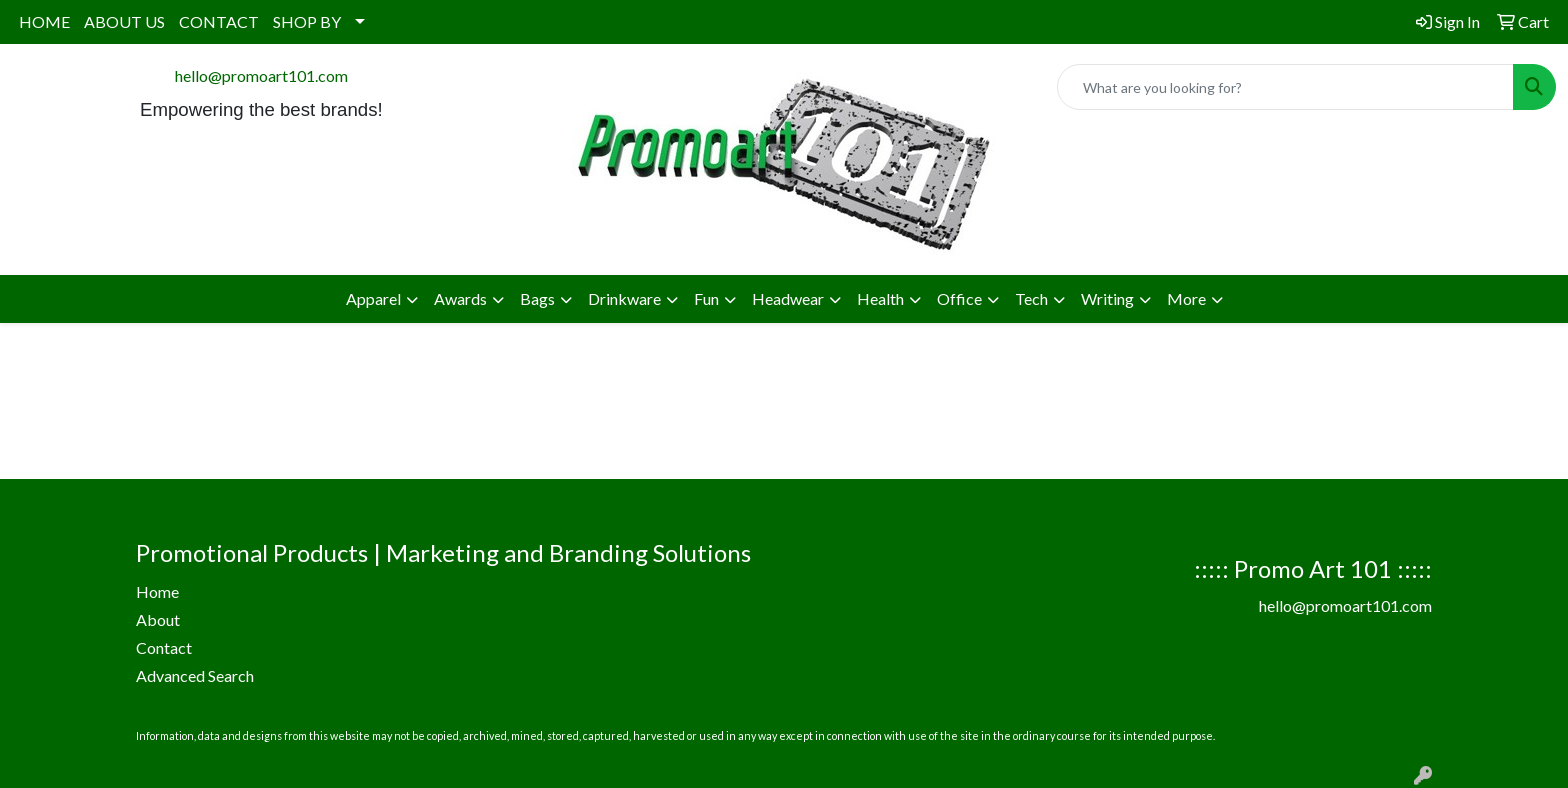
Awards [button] (460, 298)
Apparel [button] (373, 298)
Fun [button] (706, 298)
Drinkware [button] (624, 298)
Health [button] (880, 298)
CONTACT (219, 21)
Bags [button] (537, 298)
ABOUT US (124, 21)
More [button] (1186, 298)
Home (157, 591)
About (158, 619)
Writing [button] (1107, 298)
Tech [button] (1031, 298)
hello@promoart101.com (261, 75)
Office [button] (959, 298)
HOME (44, 21)
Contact (164, 647)
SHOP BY (307, 21)
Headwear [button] (788, 298)
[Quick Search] (1285, 87)
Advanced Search (195, 675)
